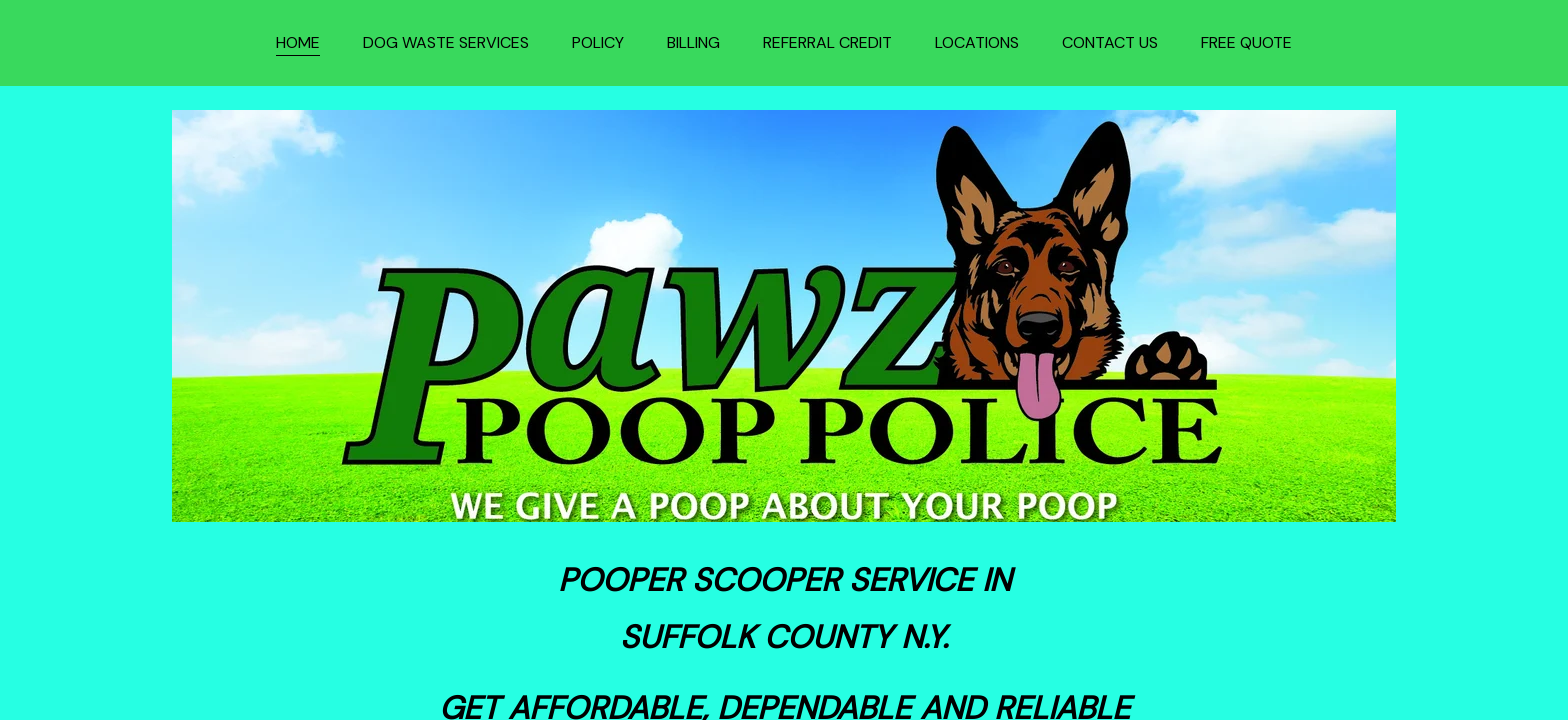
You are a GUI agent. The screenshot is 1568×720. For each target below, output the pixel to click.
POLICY (598, 42)
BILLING (693, 42)
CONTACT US (1110, 42)
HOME (298, 42)
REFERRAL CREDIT (827, 42)
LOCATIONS (977, 42)
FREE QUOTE (1246, 42)
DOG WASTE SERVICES (446, 42)
